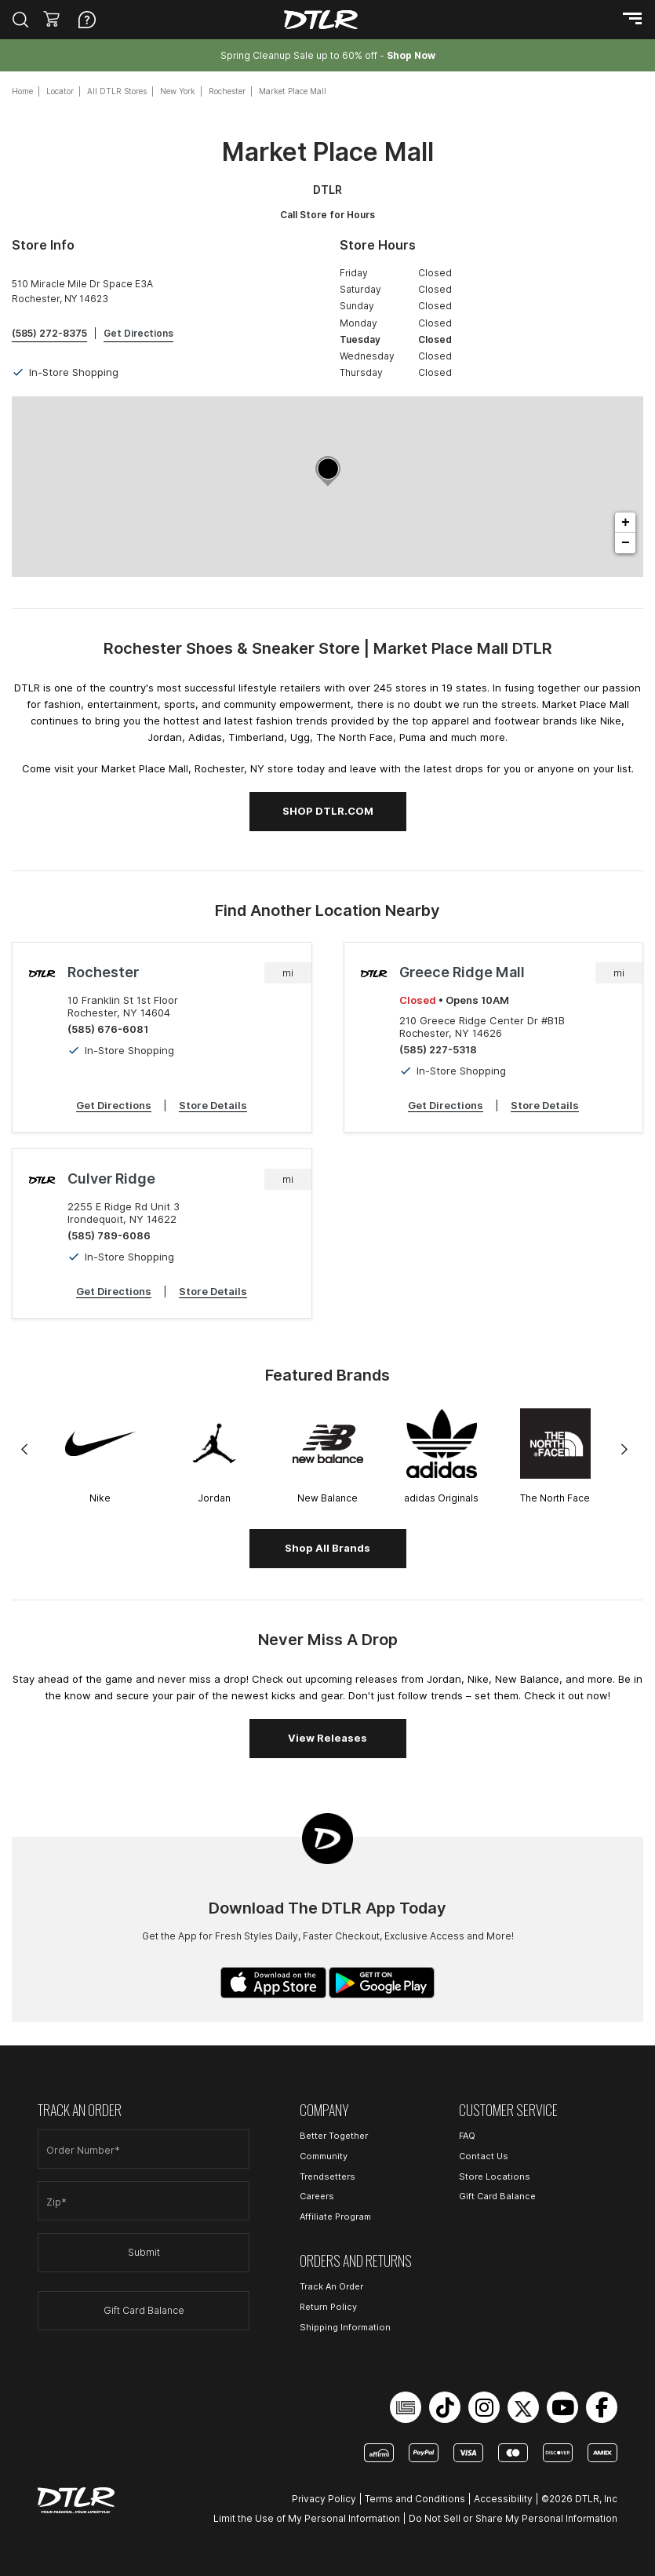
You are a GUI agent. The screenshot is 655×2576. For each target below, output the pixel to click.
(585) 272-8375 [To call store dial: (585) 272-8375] (49, 333)
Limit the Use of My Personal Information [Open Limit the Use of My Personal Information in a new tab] (306, 2518)
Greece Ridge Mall (462, 972)
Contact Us (483, 2156)
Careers (317, 2196)
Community (324, 2156)
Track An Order (331, 2286)
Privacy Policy (324, 2499)
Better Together (334, 2135)
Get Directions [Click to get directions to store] (138, 333)
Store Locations (494, 2176)
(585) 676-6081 (107, 1029)
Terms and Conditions (415, 2499)
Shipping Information (345, 2327)
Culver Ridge (111, 1178)
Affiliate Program (335, 2216)
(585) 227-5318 (438, 1049)
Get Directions (113, 1105)
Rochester (103, 972)
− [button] (625, 543)
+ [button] (625, 522)
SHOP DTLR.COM (327, 811)
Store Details (213, 1105)
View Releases (327, 1737)
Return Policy (328, 2306)
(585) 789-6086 (109, 1235)
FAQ (467, 2135)
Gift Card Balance (144, 2310)
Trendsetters (327, 2176)
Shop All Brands (327, 1548)
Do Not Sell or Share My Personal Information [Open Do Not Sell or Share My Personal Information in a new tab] (513, 2518)
